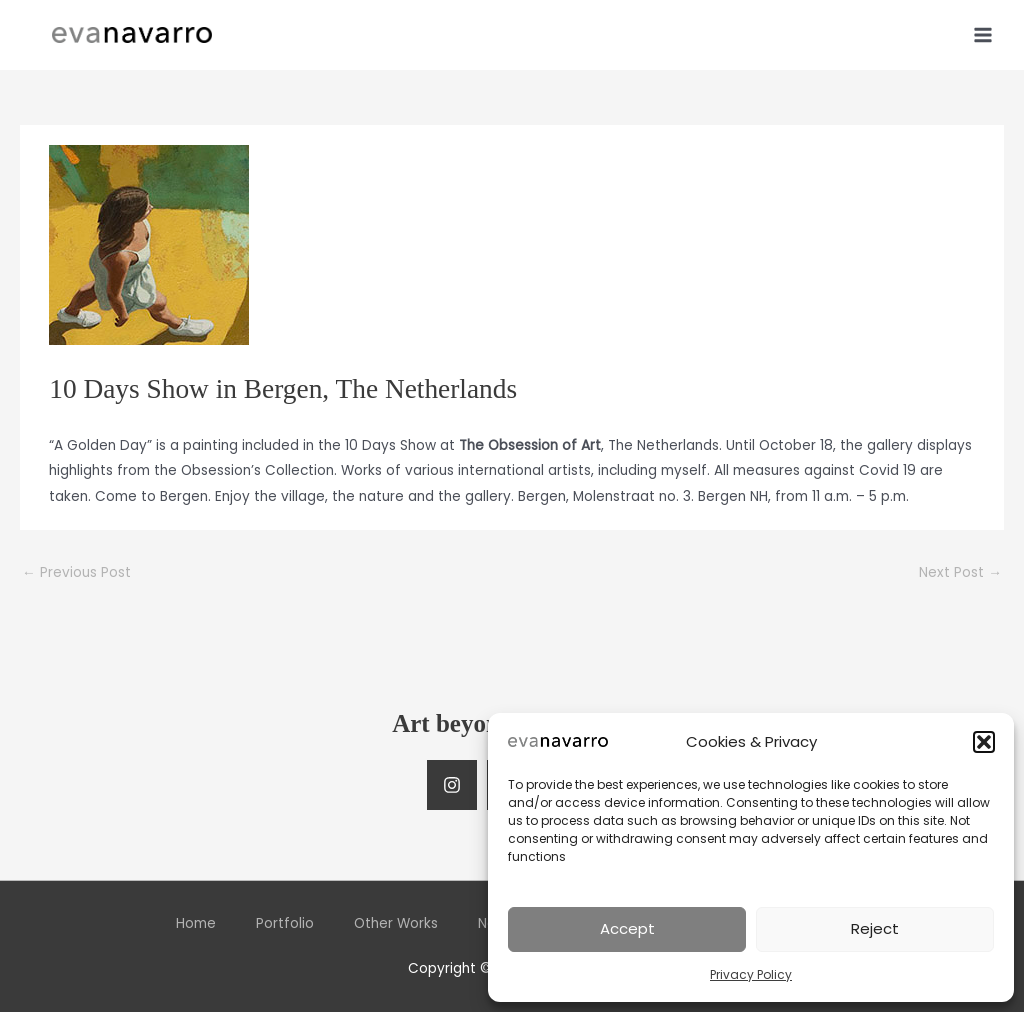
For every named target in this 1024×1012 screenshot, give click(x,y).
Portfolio (285, 923)
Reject (875, 928)
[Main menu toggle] (983, 34)
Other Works (396, 923)
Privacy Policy (751, 974)
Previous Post (76, 572)
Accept (627, 928)
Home (196, 923)
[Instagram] (452, 785)
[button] (984, 742)
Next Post (960, 572)
